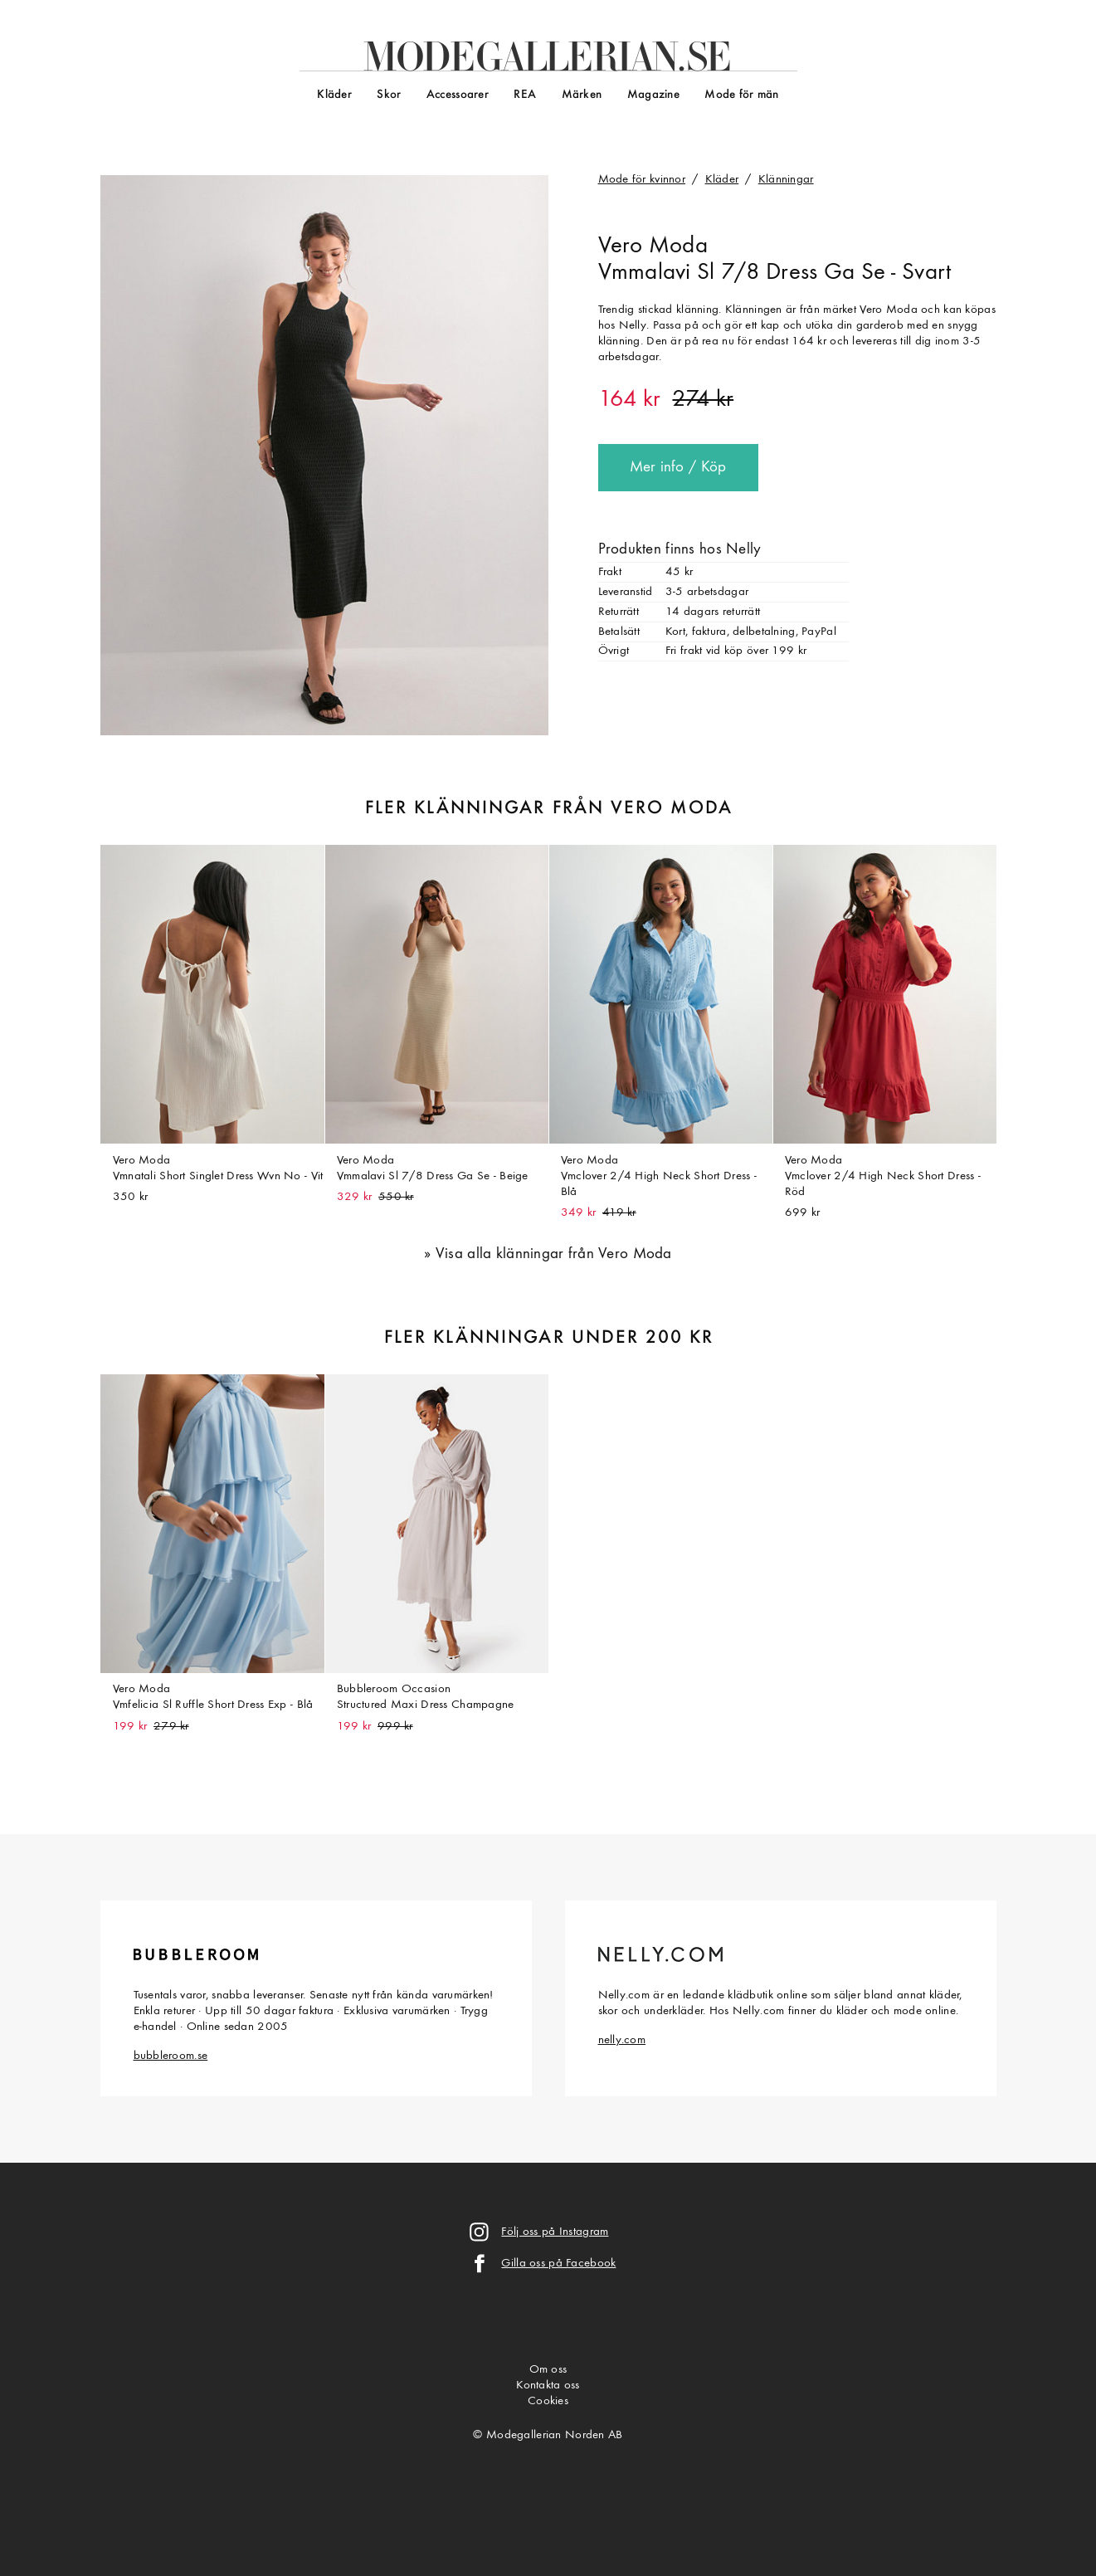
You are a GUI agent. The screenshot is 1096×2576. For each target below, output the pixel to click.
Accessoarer (457, 95)
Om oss (548, 2370)
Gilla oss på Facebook (558, 2263)
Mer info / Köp (678, 468)
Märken (582, 95)
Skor (389, 95)
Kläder (334, 95)
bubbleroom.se (171, 2056)
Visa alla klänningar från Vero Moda (554, 1254)
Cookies (548, 2401)
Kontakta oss (547, 2385)
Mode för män (741, 95)
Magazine (653, 95)
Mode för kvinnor (642, 179)
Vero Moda (653, 246)
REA (525, 95)
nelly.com (622, 2040)
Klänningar (786, 179)
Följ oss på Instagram (554, 2232)
